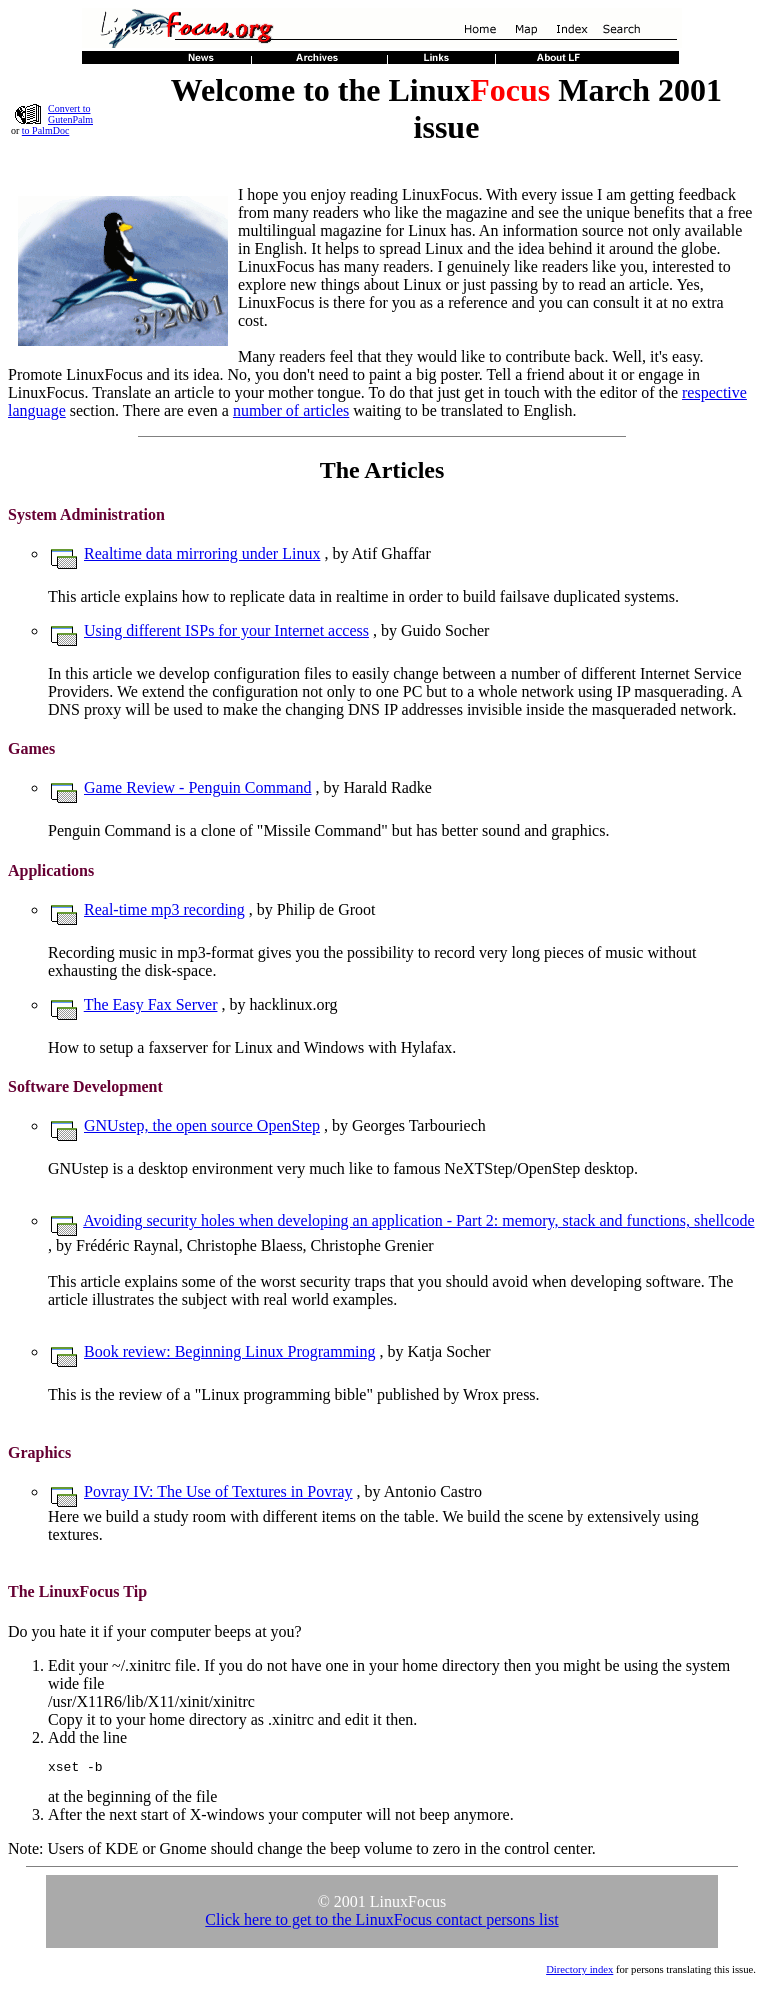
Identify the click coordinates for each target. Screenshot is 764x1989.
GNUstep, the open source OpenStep (202, 1125)
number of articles (291, 410)
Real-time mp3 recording (164, 909)
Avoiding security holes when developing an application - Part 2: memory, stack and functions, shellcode (418, 1220)
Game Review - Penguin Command (198, 787)
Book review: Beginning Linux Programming (230, 1351)
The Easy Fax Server (151, 1004)
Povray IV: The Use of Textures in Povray (218, 1491)
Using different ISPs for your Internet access (226, 630)
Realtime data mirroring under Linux (202, 553)
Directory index (579, 1972)
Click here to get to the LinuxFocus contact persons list (381, 1922)
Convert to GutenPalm (70, 114)
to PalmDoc (46, 130)
